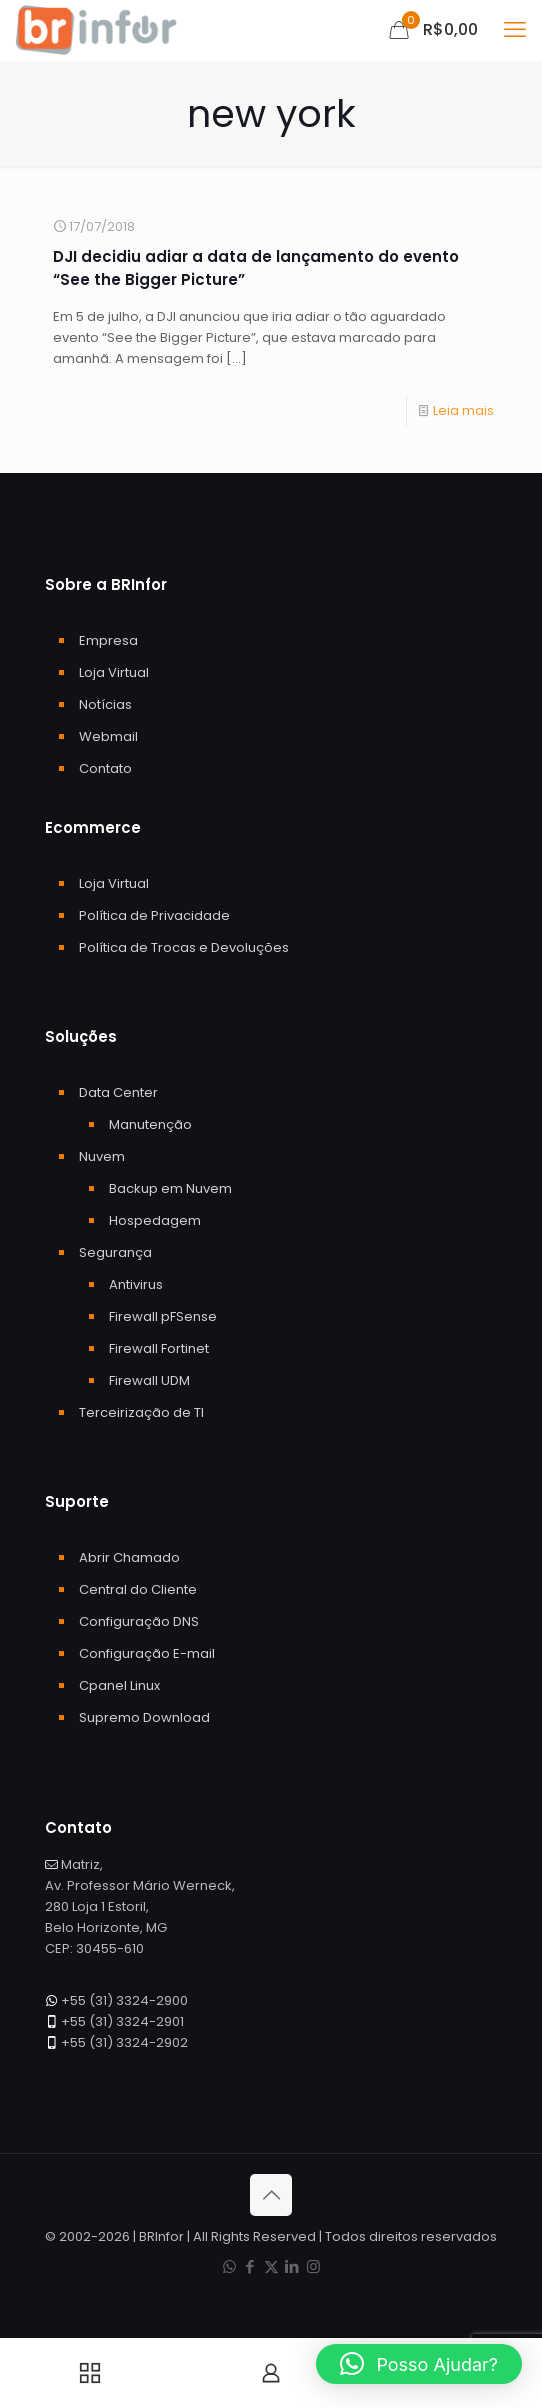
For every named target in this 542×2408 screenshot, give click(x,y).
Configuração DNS (139, 1621)
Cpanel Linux (119, 1685)
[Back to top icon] (271, 2195)
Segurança (115, 1252)
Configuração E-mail (147, 1653)
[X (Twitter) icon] (271, 2266)
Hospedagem (155, 1220)
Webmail (108, 736)
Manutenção (150, 1124)
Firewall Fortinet (159, 1348)
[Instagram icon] (313, 2266)
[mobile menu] (515, 30)
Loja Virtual (114, 672)
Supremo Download (144, 1717)
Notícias (105, 704)
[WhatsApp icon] (229, 2266)
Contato (105, 768)
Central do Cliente (138, 1589)
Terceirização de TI (141, 1412)
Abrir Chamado (129, 1557)
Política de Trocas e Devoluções (184, 947)
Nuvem (102, 1156)
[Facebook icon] (250, 2266)
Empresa (108, 640)
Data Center (118, 1092)
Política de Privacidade (154, 915)
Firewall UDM (149, 1380)
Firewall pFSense (163, 1316)
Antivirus (136, 1284)
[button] (419, 2364)
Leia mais (463, 410)
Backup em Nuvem (170, 1188)
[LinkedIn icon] (292, 2266)
